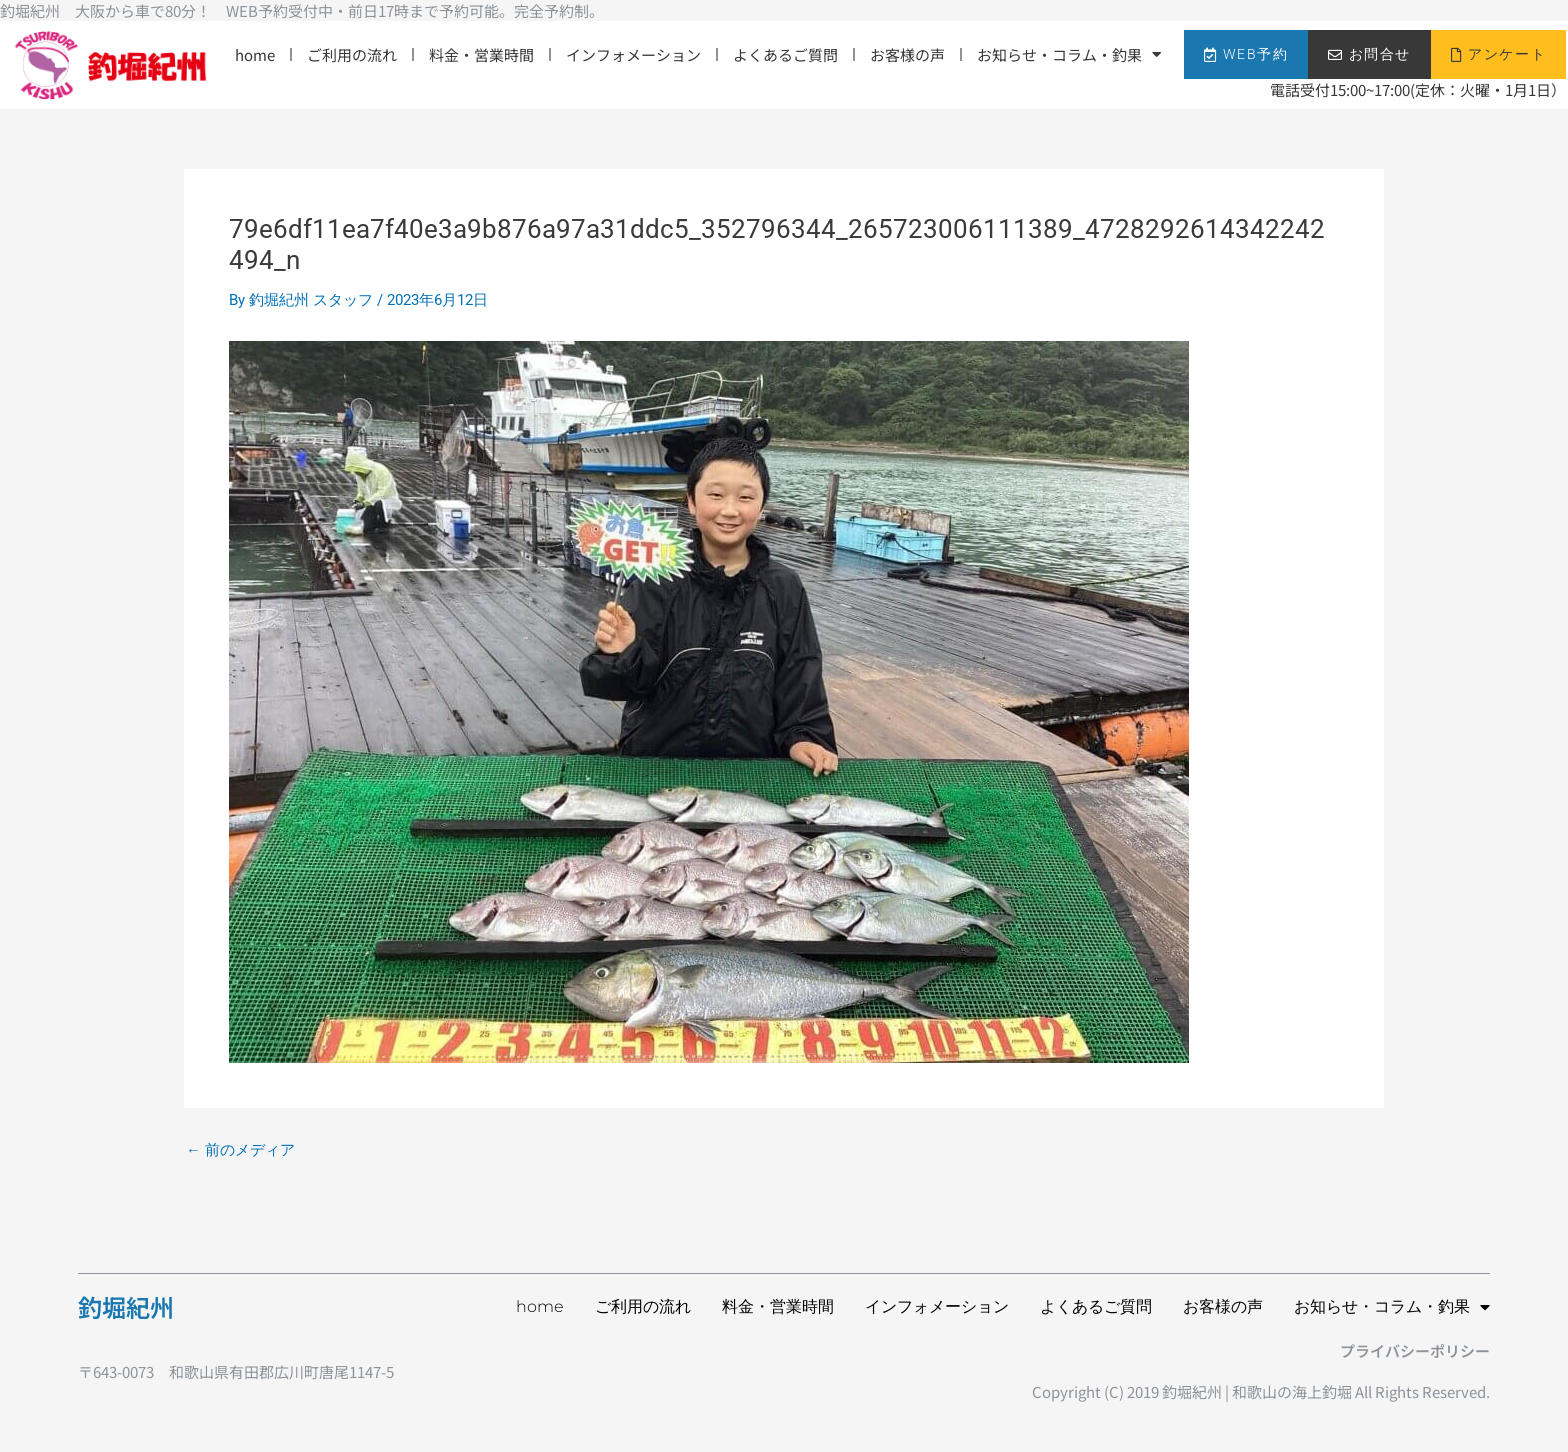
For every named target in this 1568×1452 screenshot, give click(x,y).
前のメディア (240, 1150)
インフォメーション (633, 54)
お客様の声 (907, 54)
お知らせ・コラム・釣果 (1069, 54)
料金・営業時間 (481, 54)
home (255, 54)
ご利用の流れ (352, 54)
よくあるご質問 (785, 54)
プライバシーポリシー (1415, 1350)
